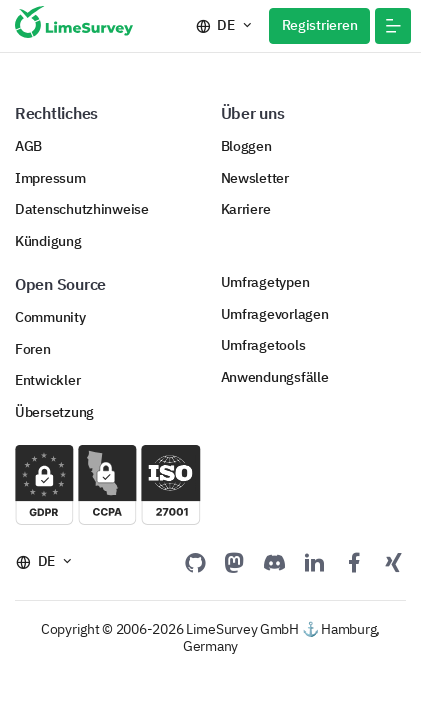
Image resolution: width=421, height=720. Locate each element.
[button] (393, 26)
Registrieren (320, 25)
